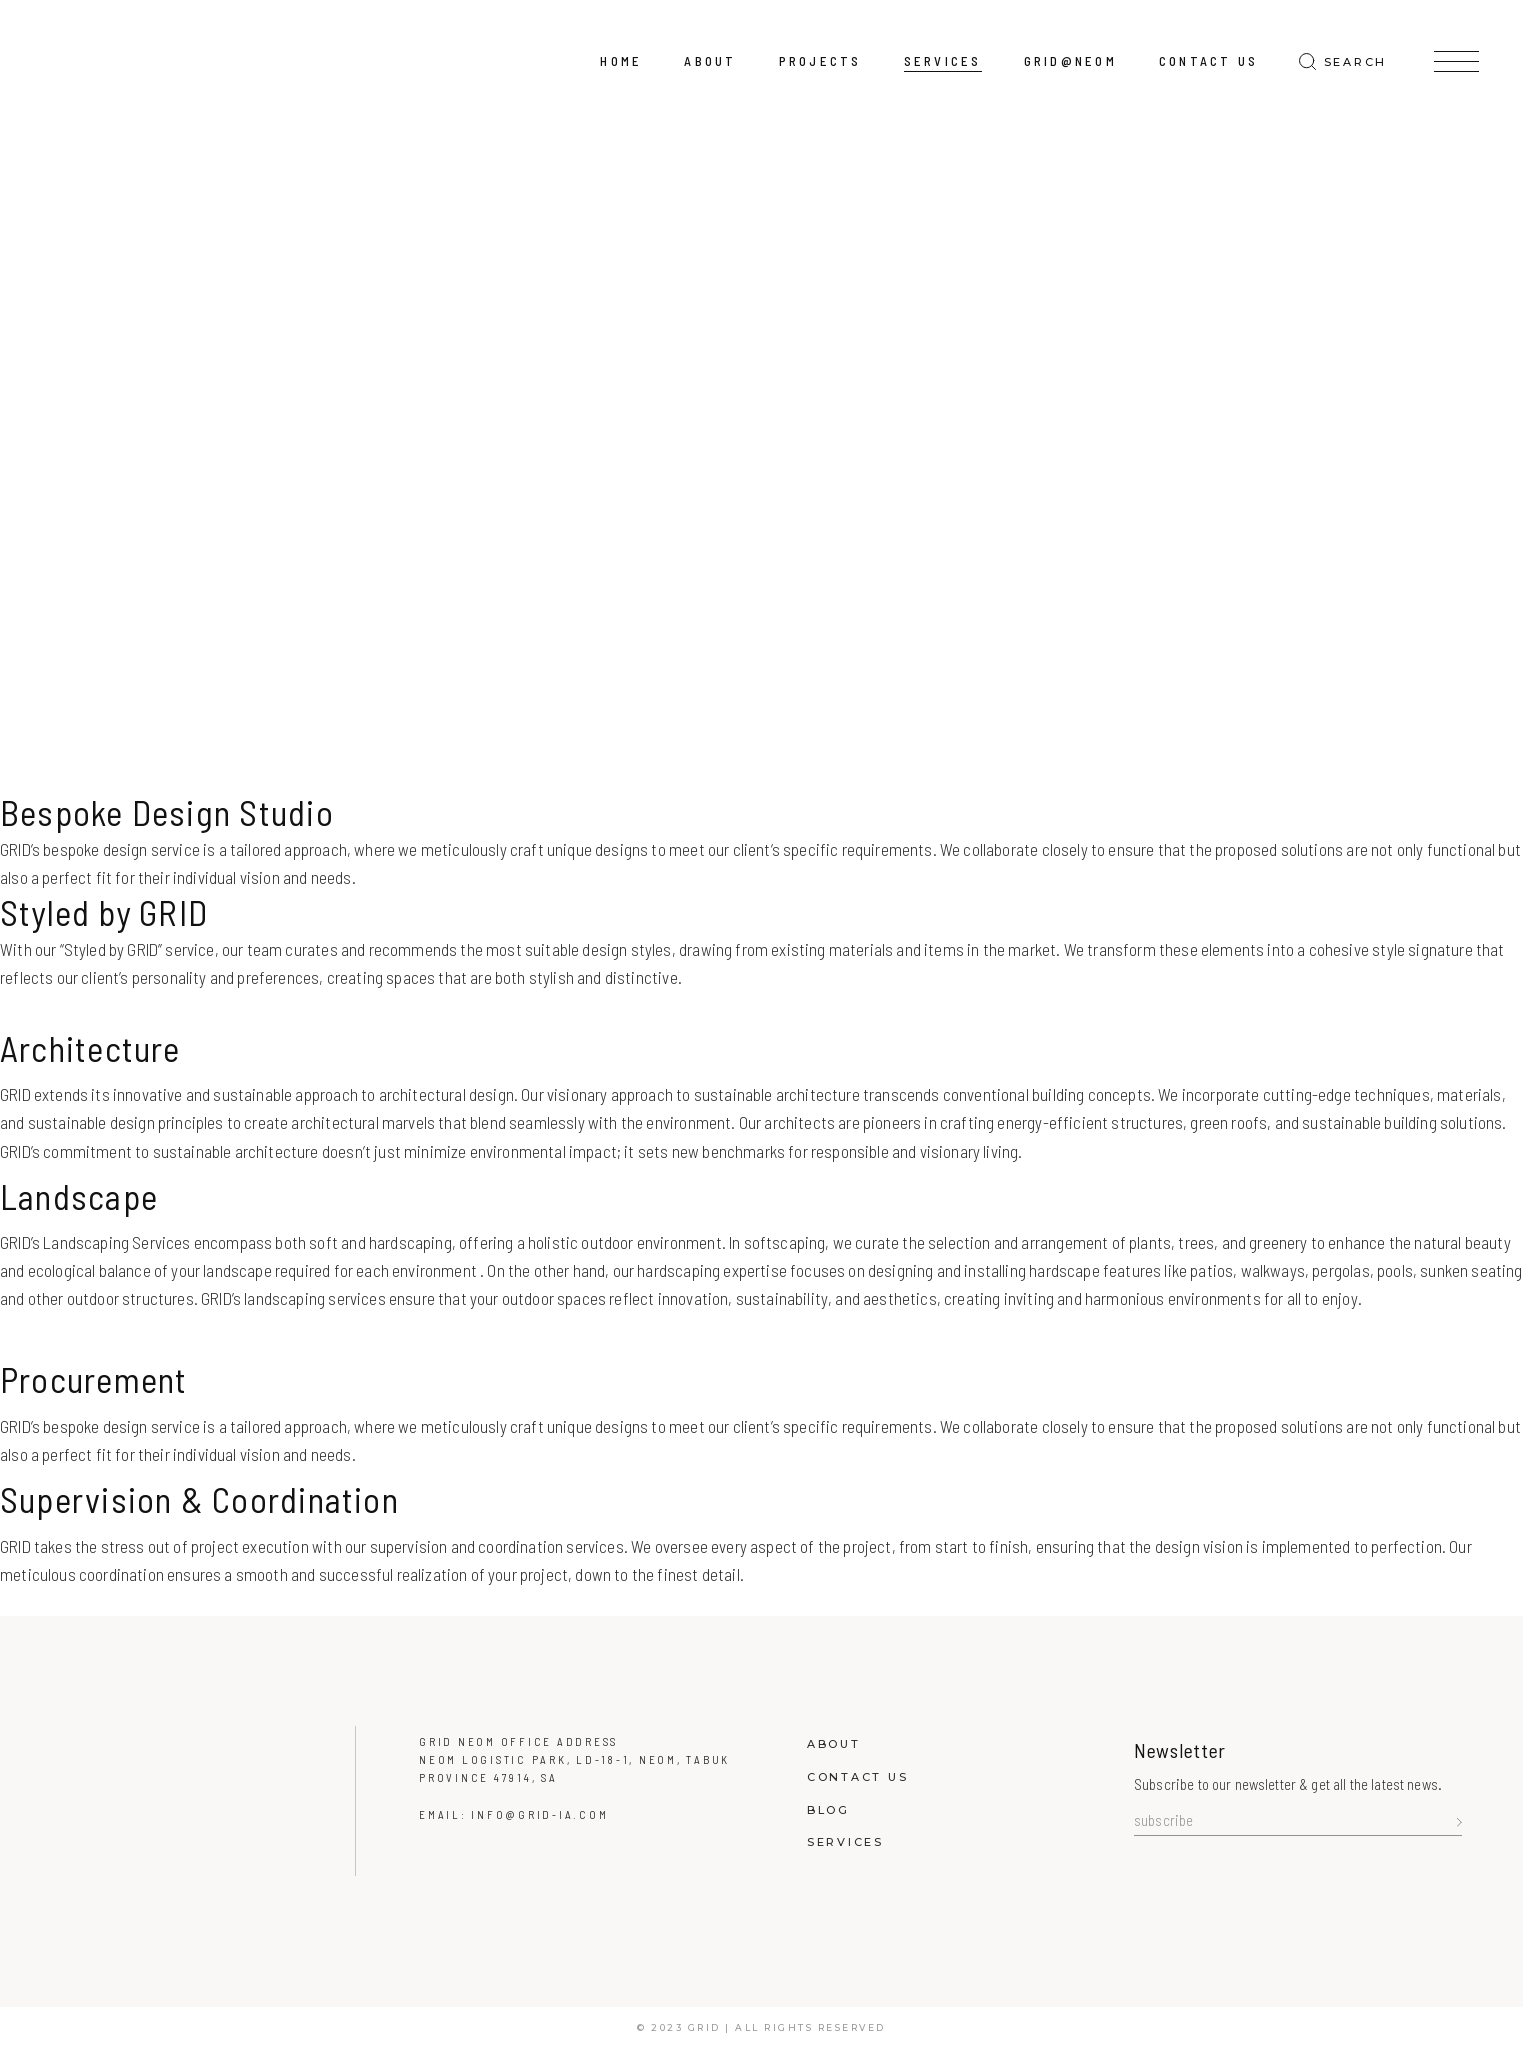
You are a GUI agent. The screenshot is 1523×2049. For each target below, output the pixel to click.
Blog (828, 1810)
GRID (704, 2027)
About (834, 1744)
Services (845, 1842)
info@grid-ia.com (539, 1814)
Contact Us (858, 1777)
